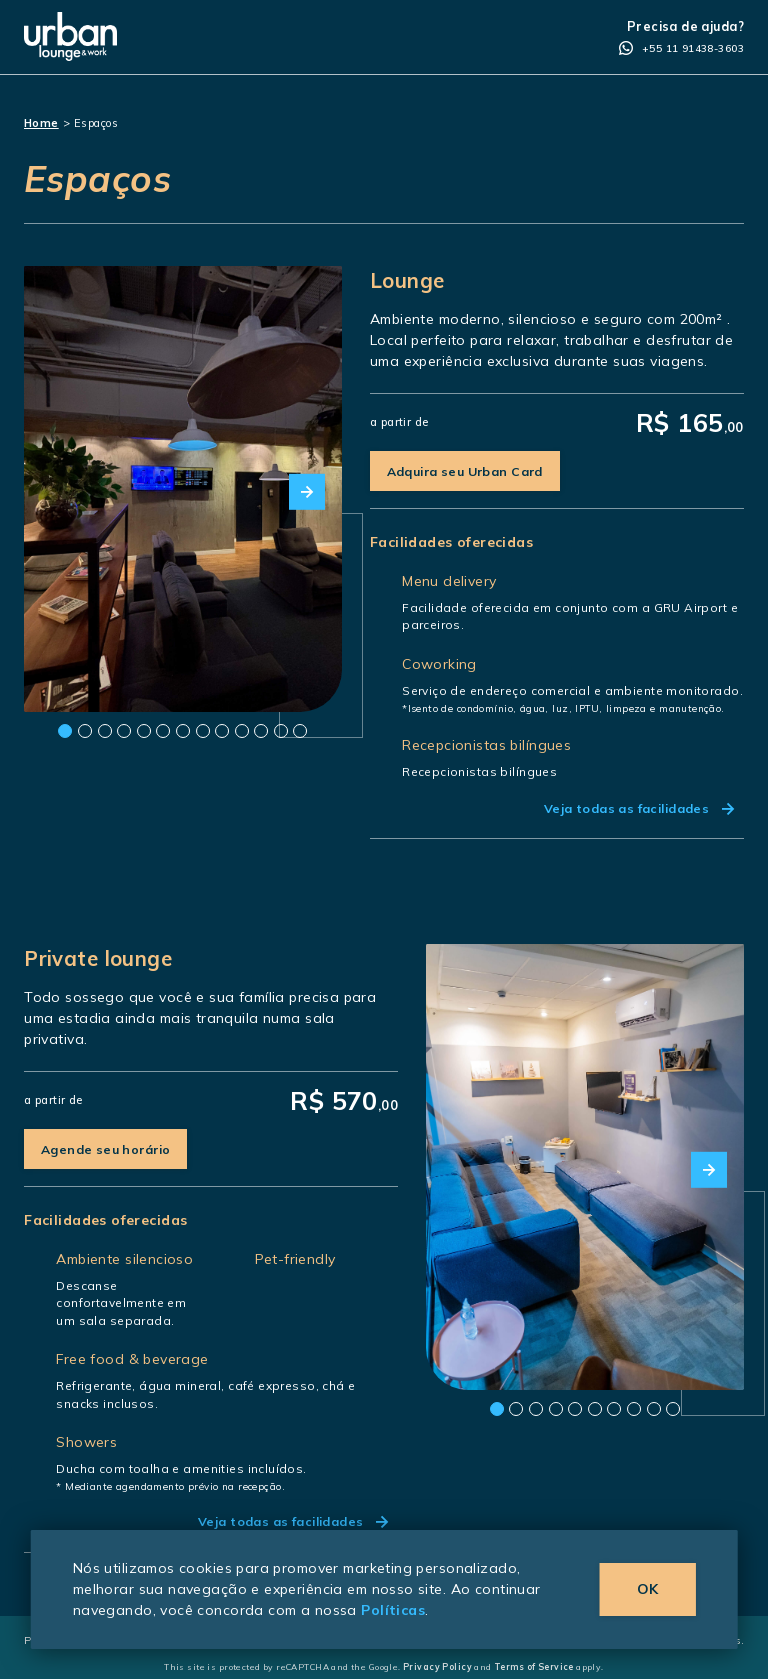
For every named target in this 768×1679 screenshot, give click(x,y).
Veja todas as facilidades (639, 808)
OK (647, 1589)
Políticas (393, 1610)
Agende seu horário (106, 1149)
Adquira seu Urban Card (465, 471)
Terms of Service (534, 1666)
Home (41, 123)
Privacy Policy (437, 1666)
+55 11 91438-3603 (681, 49)
